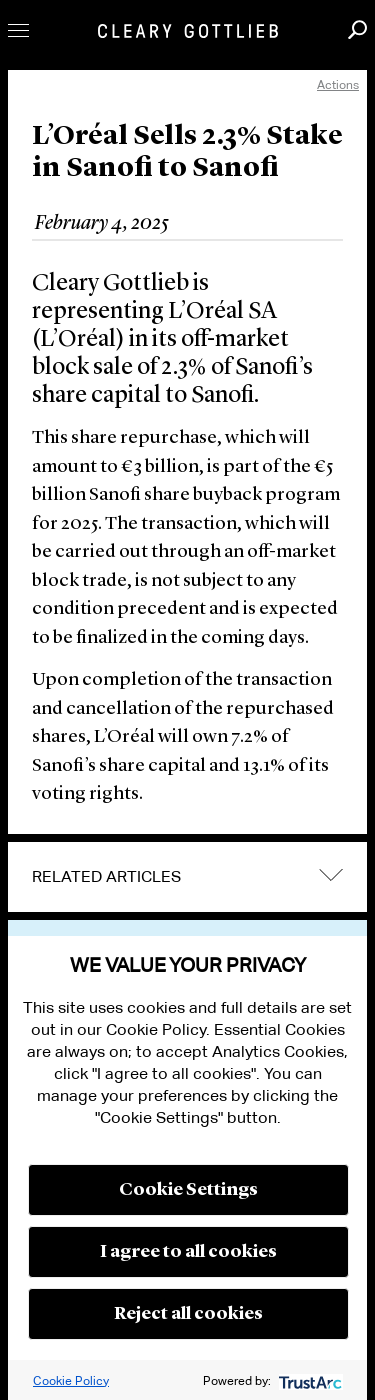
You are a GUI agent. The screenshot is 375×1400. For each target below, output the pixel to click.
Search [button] (357, 29)
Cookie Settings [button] (188, 1190)
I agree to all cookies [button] (188, 1252)
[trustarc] (308, 1380)
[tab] (187, 877)
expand (331, 874)
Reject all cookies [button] (188, 1314)
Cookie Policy (71, 1380)
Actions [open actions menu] (338, 84)
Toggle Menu (18, 30)
